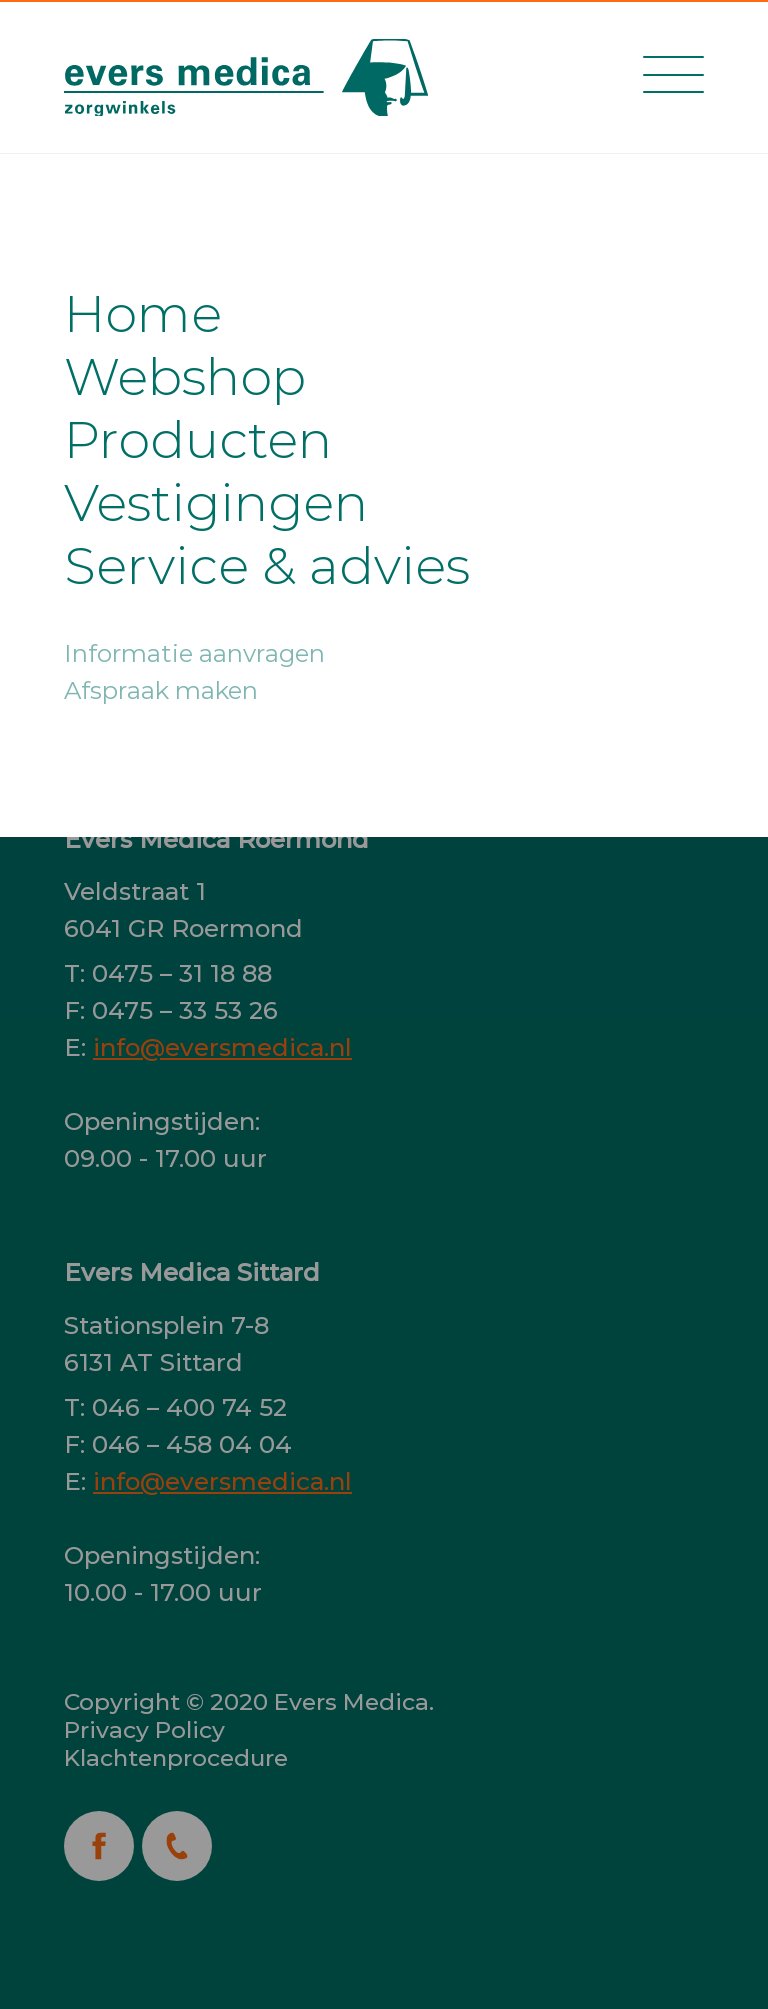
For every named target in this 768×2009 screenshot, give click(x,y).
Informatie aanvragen (194, 653)
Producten (198, 439)
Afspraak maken (161, 690)
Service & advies (267, 565)
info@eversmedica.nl (222, 1047)
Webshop (185, 376)
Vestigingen (216, 502)
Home (143, 313)
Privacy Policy (144, 1730)
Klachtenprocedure (176, 1758)
